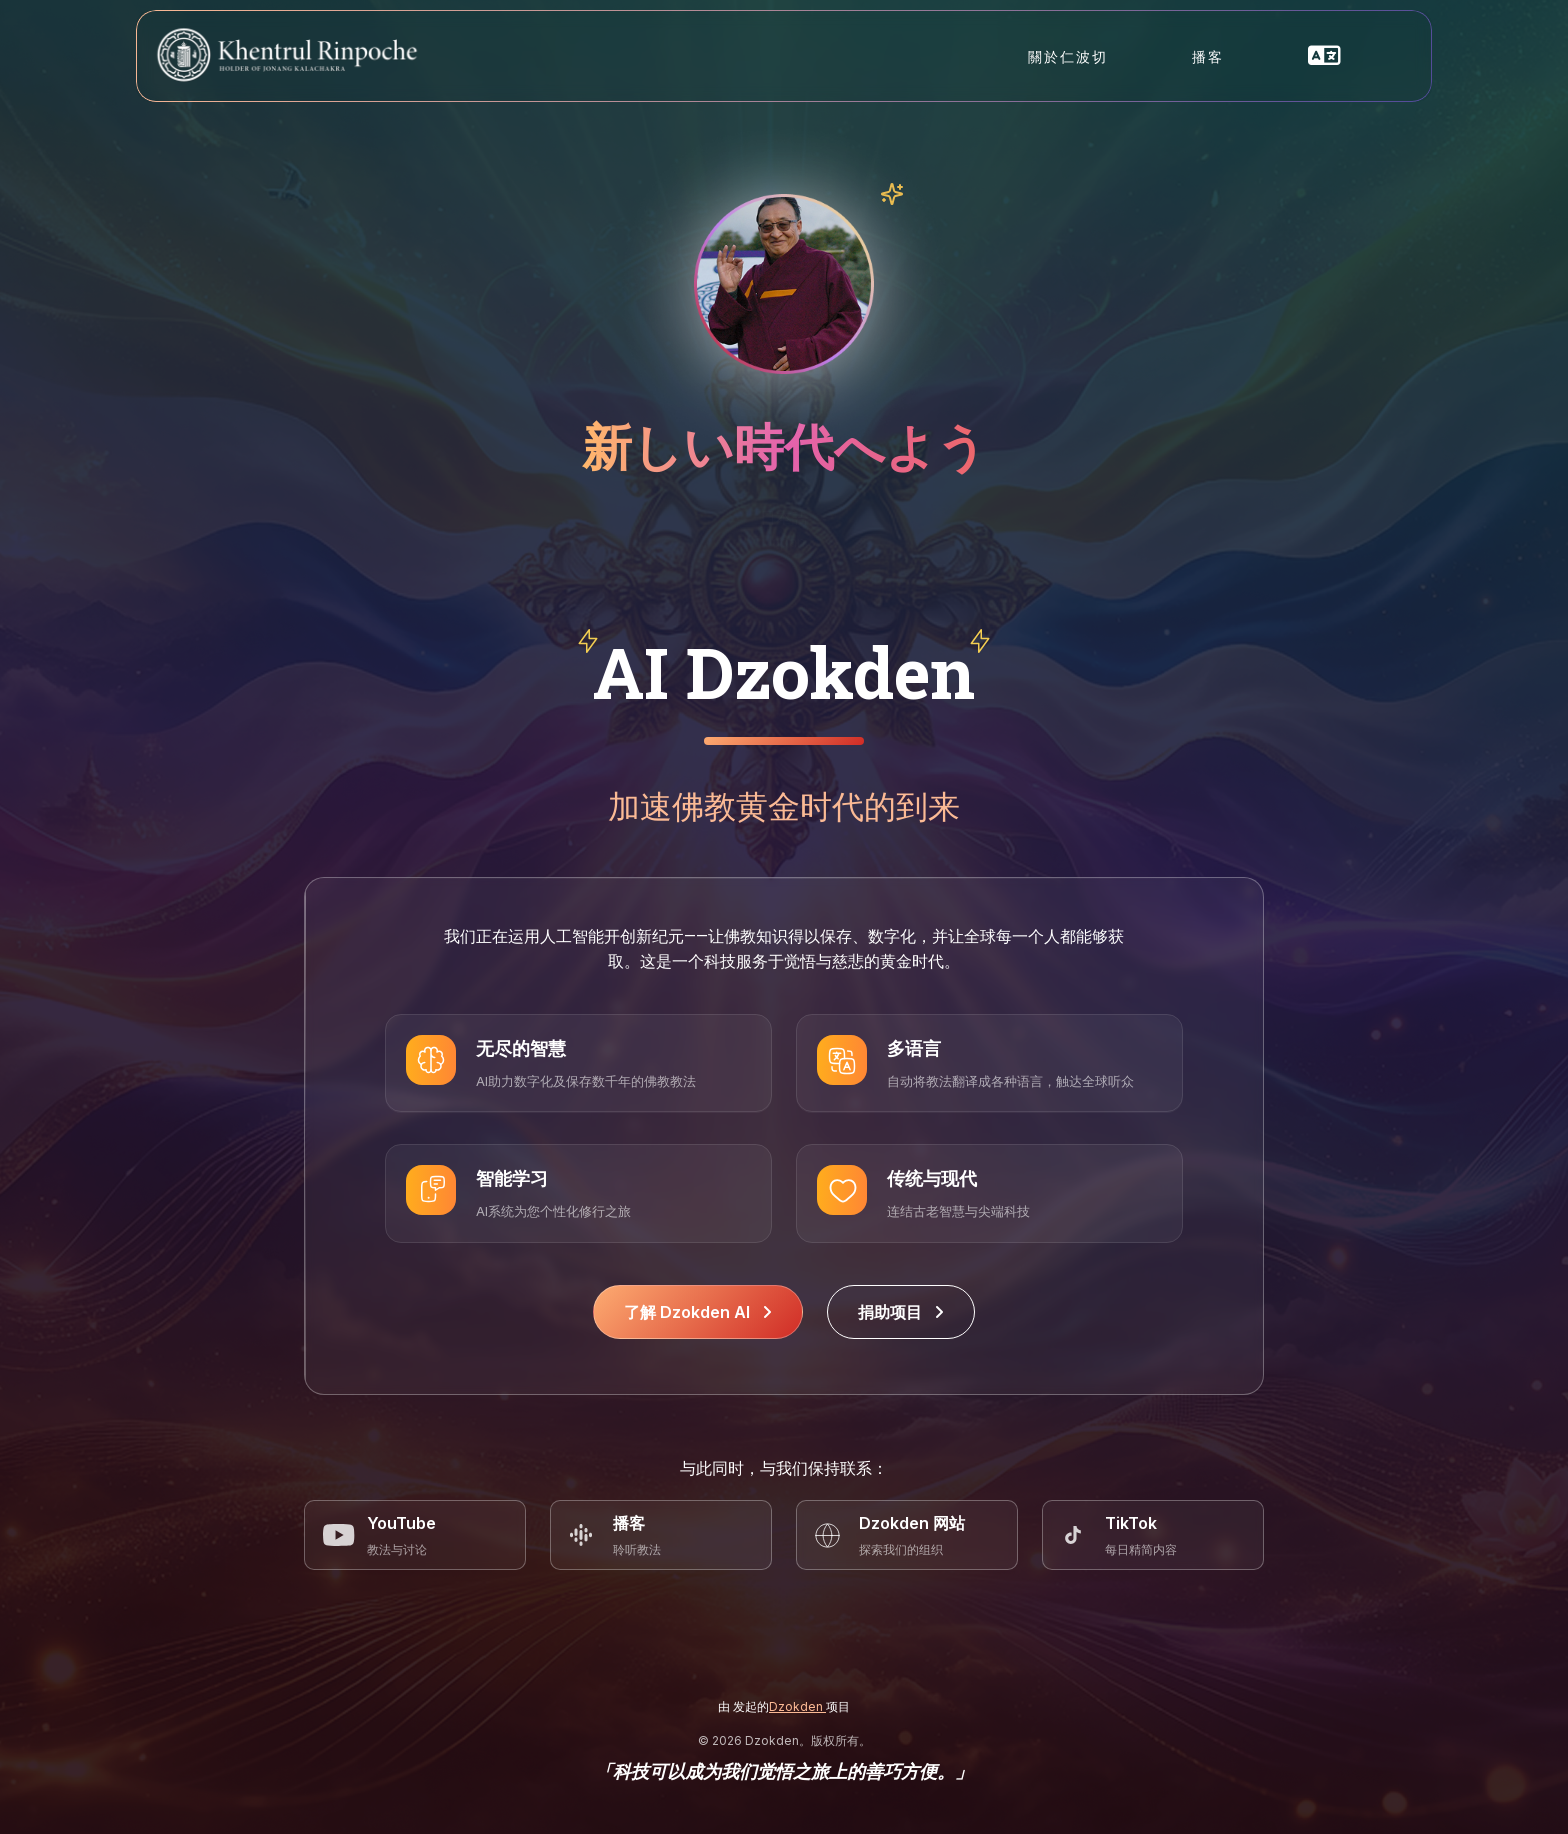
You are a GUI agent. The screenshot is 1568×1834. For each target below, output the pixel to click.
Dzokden (797, 1706)
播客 (1208, 56)
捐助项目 (901, 1312)
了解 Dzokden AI (698, 1312)
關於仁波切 (1068, 56)
